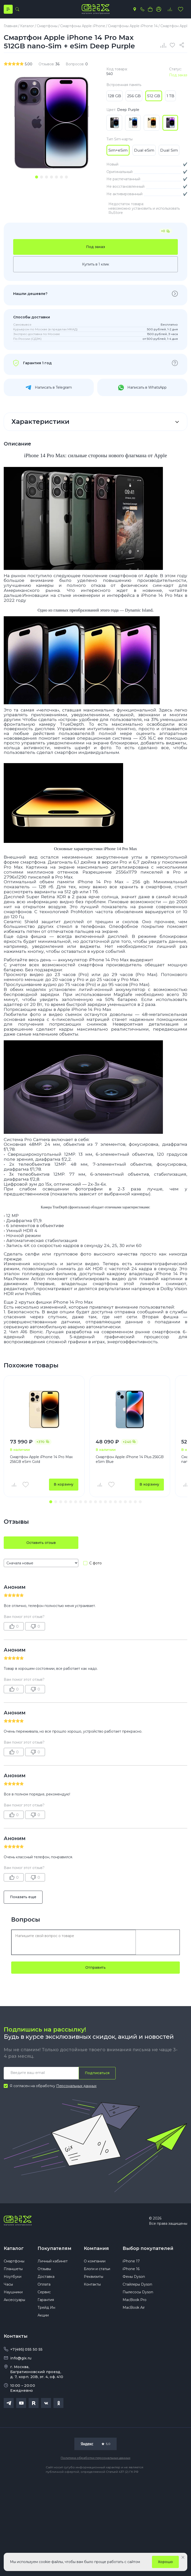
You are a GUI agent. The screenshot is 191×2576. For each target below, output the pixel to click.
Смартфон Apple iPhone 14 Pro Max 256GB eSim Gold (41, 1459)
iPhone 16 (131, 2270)
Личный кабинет (53, 2262)
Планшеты (13, 2270)
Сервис (44, 2293)
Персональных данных (76, 2086)
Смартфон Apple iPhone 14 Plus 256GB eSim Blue (130, 1459)
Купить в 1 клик (95, 264)
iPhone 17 (131, 2262)
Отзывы (44, 2270)
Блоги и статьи (97, 2270)
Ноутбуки (12, 2277)
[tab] (36, 177)
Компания (96, 2249)
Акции (43, 2316)
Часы (8, 2285)
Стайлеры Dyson (137, 2285)
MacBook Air (134, 2308)
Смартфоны (14, 2262)
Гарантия (46, 2301)
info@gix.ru (20, 2359)
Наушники (13, 2293)
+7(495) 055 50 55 (26, 2350)
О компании (94, 2262)
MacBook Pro (134, 2301)
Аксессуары (14, 2301)
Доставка (46, 2277)
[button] (50, 1502)
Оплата (44, 2285)
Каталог (14, 2249)
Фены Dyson (134, 2277)
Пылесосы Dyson (138, 2293)
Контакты (92, 2285)
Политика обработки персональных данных (95, 2459)
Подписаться (97, 2073)
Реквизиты (93, 2277)
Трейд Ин (46, 2308)
